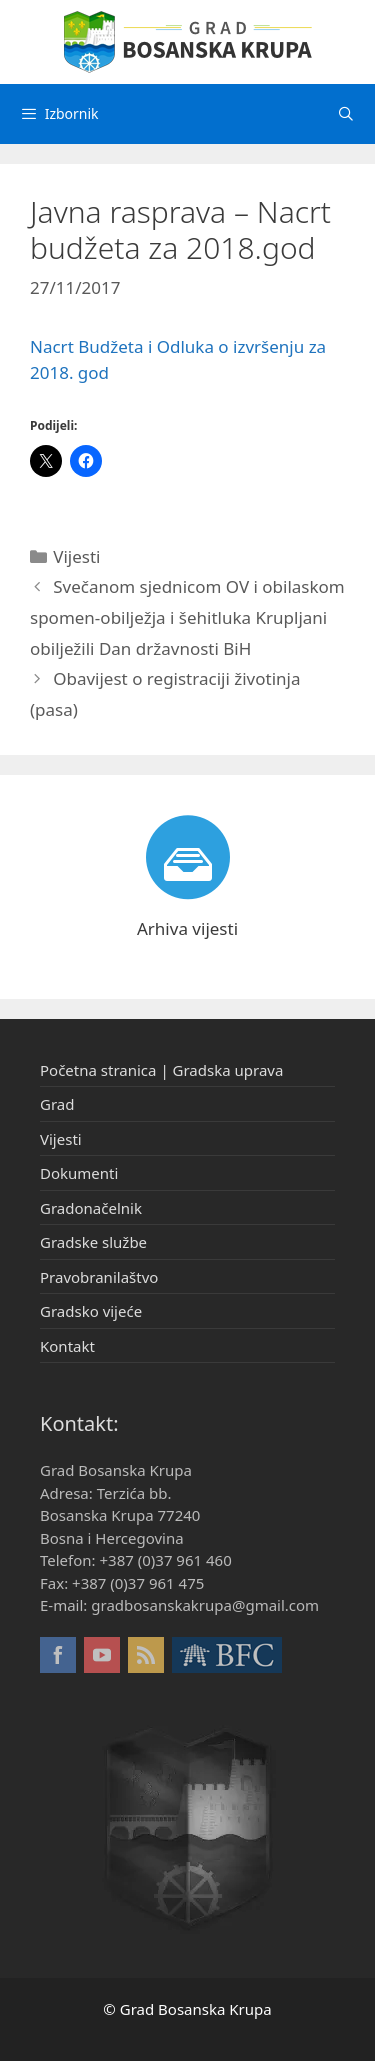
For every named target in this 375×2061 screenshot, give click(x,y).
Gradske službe (93, 1242)
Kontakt (67, 1346)
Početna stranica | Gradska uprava (161, 1070)
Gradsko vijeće (91, 1311)
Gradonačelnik (91, 1208)
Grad (57, 1104)
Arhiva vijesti (187, 928)
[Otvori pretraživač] (346, 114)
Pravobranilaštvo (99, 1277)
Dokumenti (79, 1173)
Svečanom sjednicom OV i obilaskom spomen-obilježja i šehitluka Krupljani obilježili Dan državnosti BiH (187, 617)
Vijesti (76, 556)
